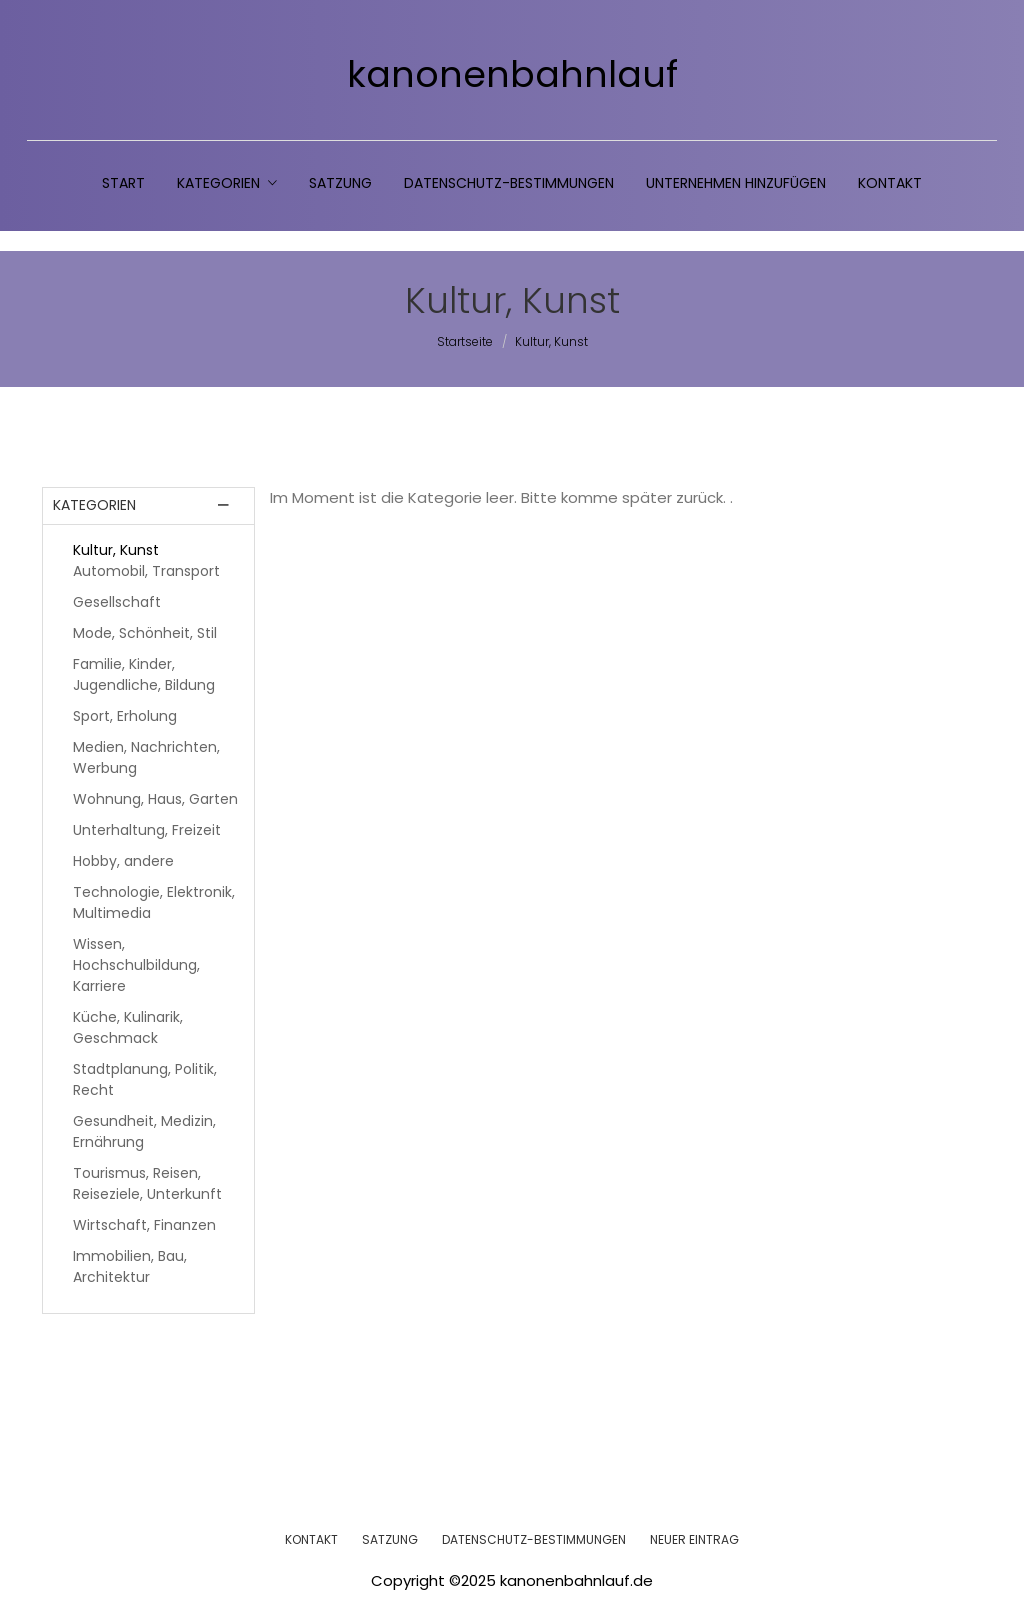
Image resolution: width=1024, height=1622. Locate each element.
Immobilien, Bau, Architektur (130, 1266)
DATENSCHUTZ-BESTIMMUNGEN (534, 1539)
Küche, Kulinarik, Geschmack (128, 1027)
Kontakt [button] (890, 183)
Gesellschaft (117, 602)
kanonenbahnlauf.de (576, 1580)
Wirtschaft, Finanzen (144, 1225)
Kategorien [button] (227, 183)
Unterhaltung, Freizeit (147, 830)
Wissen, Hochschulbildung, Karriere (136, 965)
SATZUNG (390, 1539)
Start (123, 183)
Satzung (340, 183)
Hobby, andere (123, 861)
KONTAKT (311, 1539)
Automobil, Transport (146, 571)
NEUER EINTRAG (694, 1539)
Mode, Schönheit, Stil (145, 633)
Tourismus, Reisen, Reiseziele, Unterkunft (147, 1183)
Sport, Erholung (125, 716)
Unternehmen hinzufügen (736, 183)
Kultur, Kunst (116, 550)
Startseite (465, 341)
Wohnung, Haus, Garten (155, 799)
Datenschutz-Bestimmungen (509, 183)
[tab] (148, 505)
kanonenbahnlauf (512, 75)
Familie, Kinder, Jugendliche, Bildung (144, 674)
